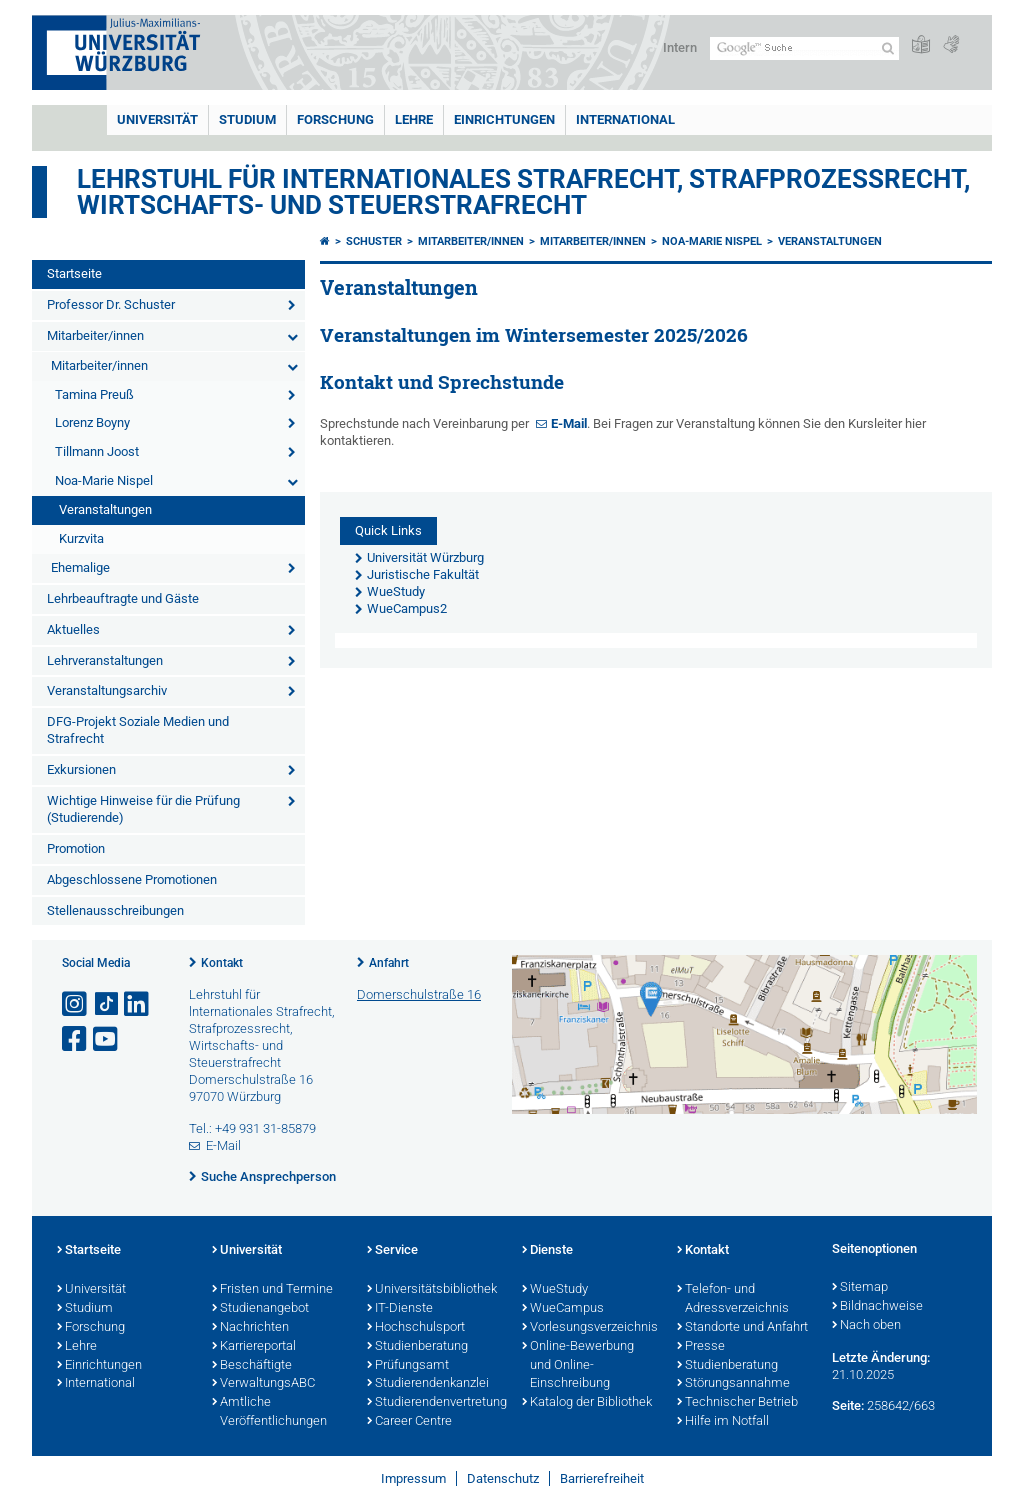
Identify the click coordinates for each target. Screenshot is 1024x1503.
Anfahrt (389, 963)
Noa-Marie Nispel (104, 480)
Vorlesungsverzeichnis (589, 1328)
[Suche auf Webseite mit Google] (804, 48)
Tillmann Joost (97, 451)
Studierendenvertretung (434, 1403)
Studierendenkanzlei (428, 1384)
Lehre (414, 119)
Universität (157, 119)
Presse (701, 1347)
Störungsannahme (733, 1384)
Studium (247, 119)
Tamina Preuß (94, 394)
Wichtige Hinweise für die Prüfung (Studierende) (143, 809)
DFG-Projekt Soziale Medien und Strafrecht (138, 730)
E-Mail (569, 423)
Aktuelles (73, 629)
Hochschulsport (416, 1328)
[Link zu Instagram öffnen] (76, 1004)
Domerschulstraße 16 (419, 994)
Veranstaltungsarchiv (107, 690)
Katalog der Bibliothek (587, 1403)
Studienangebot (260, 1309)
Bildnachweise (877, 1307)
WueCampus (563, 1309)
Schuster (374, 241)
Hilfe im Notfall (723, 1422)
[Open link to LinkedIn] (138, 1004)
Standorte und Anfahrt (742, 1328)
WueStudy (555, 1290)
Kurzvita (81, 538)
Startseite (74, 273)
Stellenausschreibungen (115, 910)
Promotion (76, 848)
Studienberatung (417, 1347)
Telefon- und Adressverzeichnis (733, 1299)
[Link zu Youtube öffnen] (107, 1039)
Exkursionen (81, 769)
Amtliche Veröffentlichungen (269, 1412)
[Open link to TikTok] (107, 1004)
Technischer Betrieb (737, 1403)
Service (392, 1251)
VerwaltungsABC (263, 1384)
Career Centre (409, 1422)
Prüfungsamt (408, 1366)
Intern (680, 47)
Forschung (335, 119)
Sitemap (860, 1288)
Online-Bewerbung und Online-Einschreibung (578, 1366)
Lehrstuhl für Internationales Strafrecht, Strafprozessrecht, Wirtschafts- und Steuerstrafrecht (523, 192)
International (625, 119)
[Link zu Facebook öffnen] (76, 1039)
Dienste (547, 1251)
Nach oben (866, 1326)
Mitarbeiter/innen (95, 335)
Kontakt (222, 963)
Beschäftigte (252, 1366)
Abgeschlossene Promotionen (132, 879)
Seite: (848, 1405)
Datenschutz (503, 1478)
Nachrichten (250, 1328)
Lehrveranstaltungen (105, 660)
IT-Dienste (400, 1309)
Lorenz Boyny (92, 422)
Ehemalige (80, 567)
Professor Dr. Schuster (111, 304)
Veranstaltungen (105, 509)
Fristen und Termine (272, 1290)
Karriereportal (254, 1347)
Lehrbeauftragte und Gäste (123, 598)
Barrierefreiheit (602, 1478)
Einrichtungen (504, 119)
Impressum (413, 1478)
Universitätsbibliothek (432, 1290)
